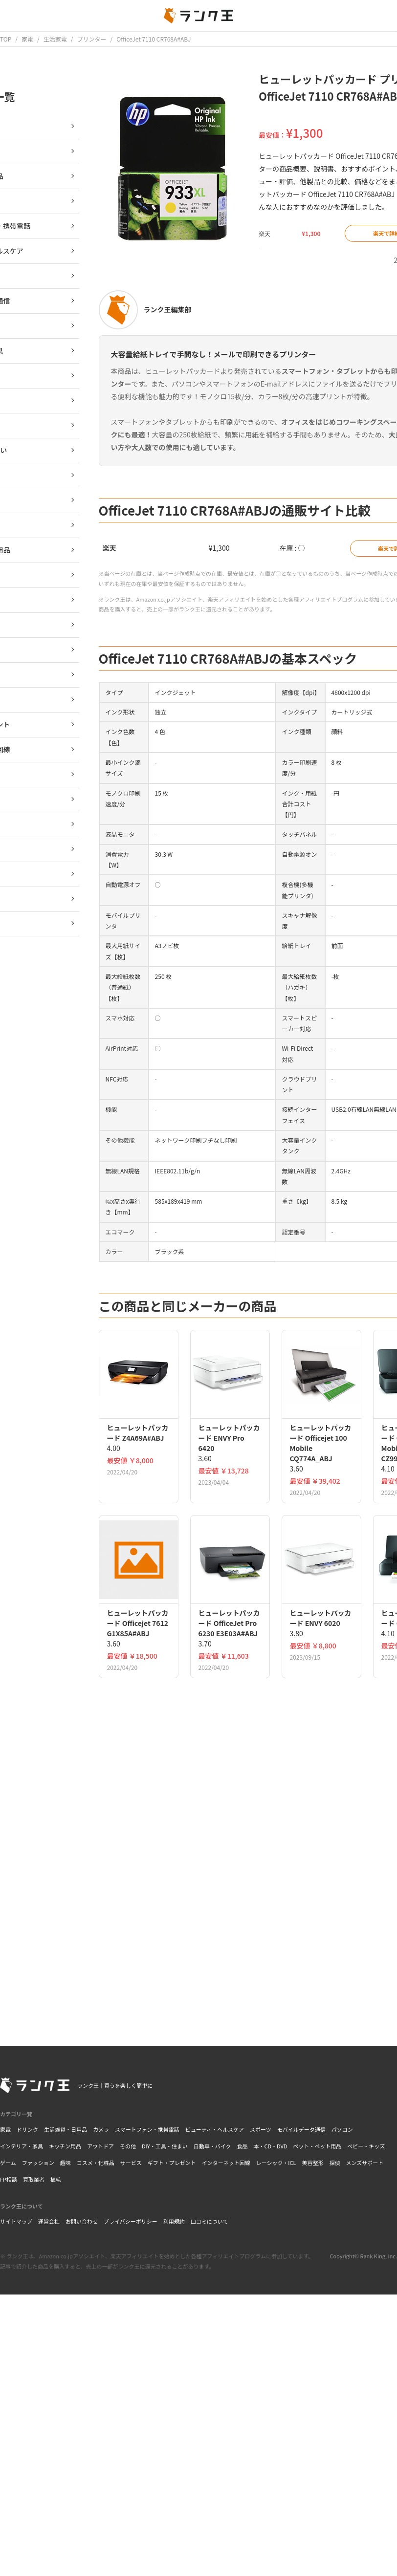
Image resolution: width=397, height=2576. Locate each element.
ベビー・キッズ (366, 2146)
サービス (131, 2162)
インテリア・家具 (21, 2146)
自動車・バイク (212, 2146)
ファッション (38, 2162)
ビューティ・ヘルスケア (214, 2129)
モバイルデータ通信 (301, 2129)
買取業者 (33, 2179)
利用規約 (174, 2221)
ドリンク (27, 2129)
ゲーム (8, 2162)
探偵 (334, 2162)
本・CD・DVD (270, 2146)
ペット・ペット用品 (317, 2146)
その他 (128, 2146)
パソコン (342, 2129)
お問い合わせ (82, 2221)
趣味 (65, 2162)
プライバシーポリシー (130, 2221)
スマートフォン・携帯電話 (147, 2129)
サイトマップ (16, 2221)
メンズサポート (364, 2162)
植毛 (55, 2179)
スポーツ (260, 2129)
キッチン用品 (65, 2146)
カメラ (101, 2129)
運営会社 (49, 2221)
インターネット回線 (226, 2162)
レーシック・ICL (276, 2162)
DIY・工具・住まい (165, 2146)
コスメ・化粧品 (95, 2162)
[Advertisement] (239, 1923)
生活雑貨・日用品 (65, 2129)
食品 (242, 2146)
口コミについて (209, 2221)
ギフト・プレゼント (172, 2162)
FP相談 (8, 2179)
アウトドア (100, 2146)
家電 (5, 2129)
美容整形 (312, 2162)
